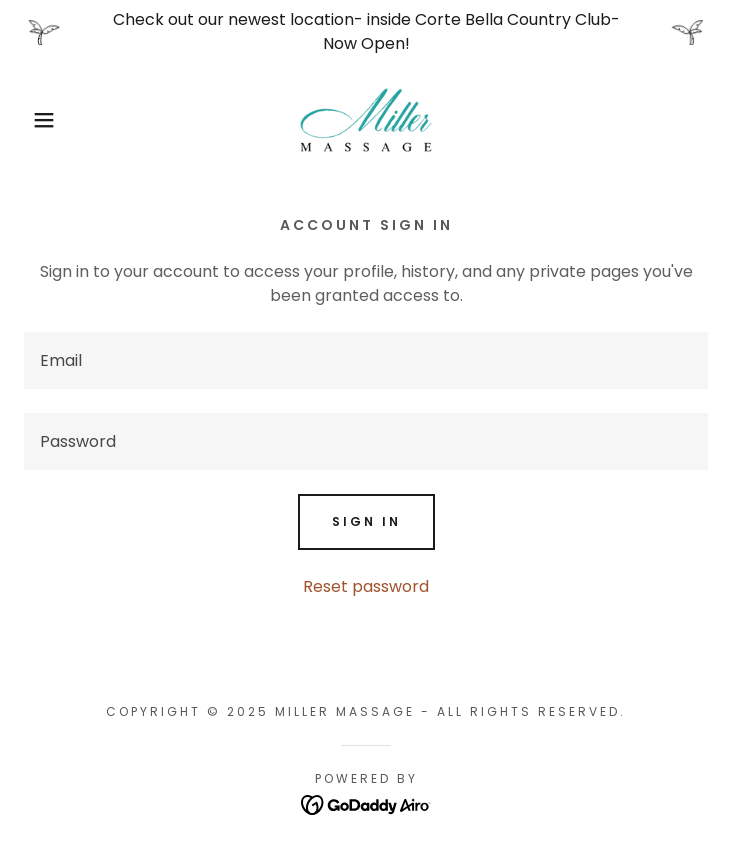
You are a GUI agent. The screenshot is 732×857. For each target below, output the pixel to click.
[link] (366, 120)
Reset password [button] (366, 586)
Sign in (366, 521)
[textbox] (366, 360)
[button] (47, 120)
